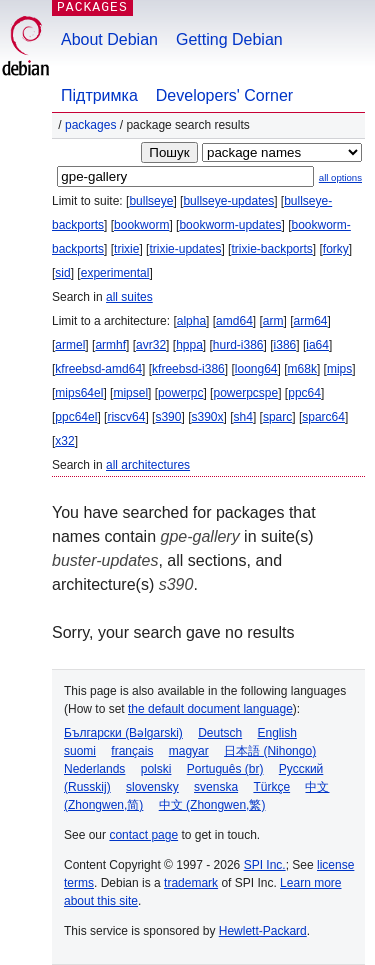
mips (339, 369)
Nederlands (94, 769)
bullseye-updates (228, 201)
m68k (302, 369)
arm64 (311, 321)
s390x (207, 417)
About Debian (109, 39)
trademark (191, 883)
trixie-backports (271, 249)
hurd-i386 (238, 345)
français (132, 751)
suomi (80, 751)
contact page (143, 835)
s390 (168, 417)
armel (70, 345)
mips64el (79, 393)
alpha (191, 321)
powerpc (180, 393)
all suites (129, 297)
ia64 (317, 345)
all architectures (148, 465)
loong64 (256, 369)
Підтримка (99, 95)
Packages (90, 125)
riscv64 (126, 417)
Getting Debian (229, 39)
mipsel (130, 393)
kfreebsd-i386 (188, 369)
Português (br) (225, 769)
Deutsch (220, 733)
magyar (189, 751)
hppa (189, 345)
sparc (277, 417)
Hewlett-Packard (263, 931)
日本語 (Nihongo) (270, 751)
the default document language (210, 709)
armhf (110, 345)
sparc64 (323, 417)
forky (336, 249)
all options (340, 177)
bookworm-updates (230, 225)
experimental (115, 273)
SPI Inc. (265, 865)
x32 (64, 441)
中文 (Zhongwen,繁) (212, 805)
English (277, 733)
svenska (216, 787)
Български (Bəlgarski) (123, 733)
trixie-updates (185, 249)
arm (273, 321)
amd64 (234, 321)
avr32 (151, 345)
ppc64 (304, 393)
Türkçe (271, 787)
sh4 (243, 417)
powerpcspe (245, 393)
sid (62, 273)
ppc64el (76, 417)
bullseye (151, 201)
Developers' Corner (224, 95)
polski (156, 769)
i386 (285, 345)
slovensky (152, 787)
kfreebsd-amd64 (98, 369)
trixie (126, 249)
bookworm (141, 225)
